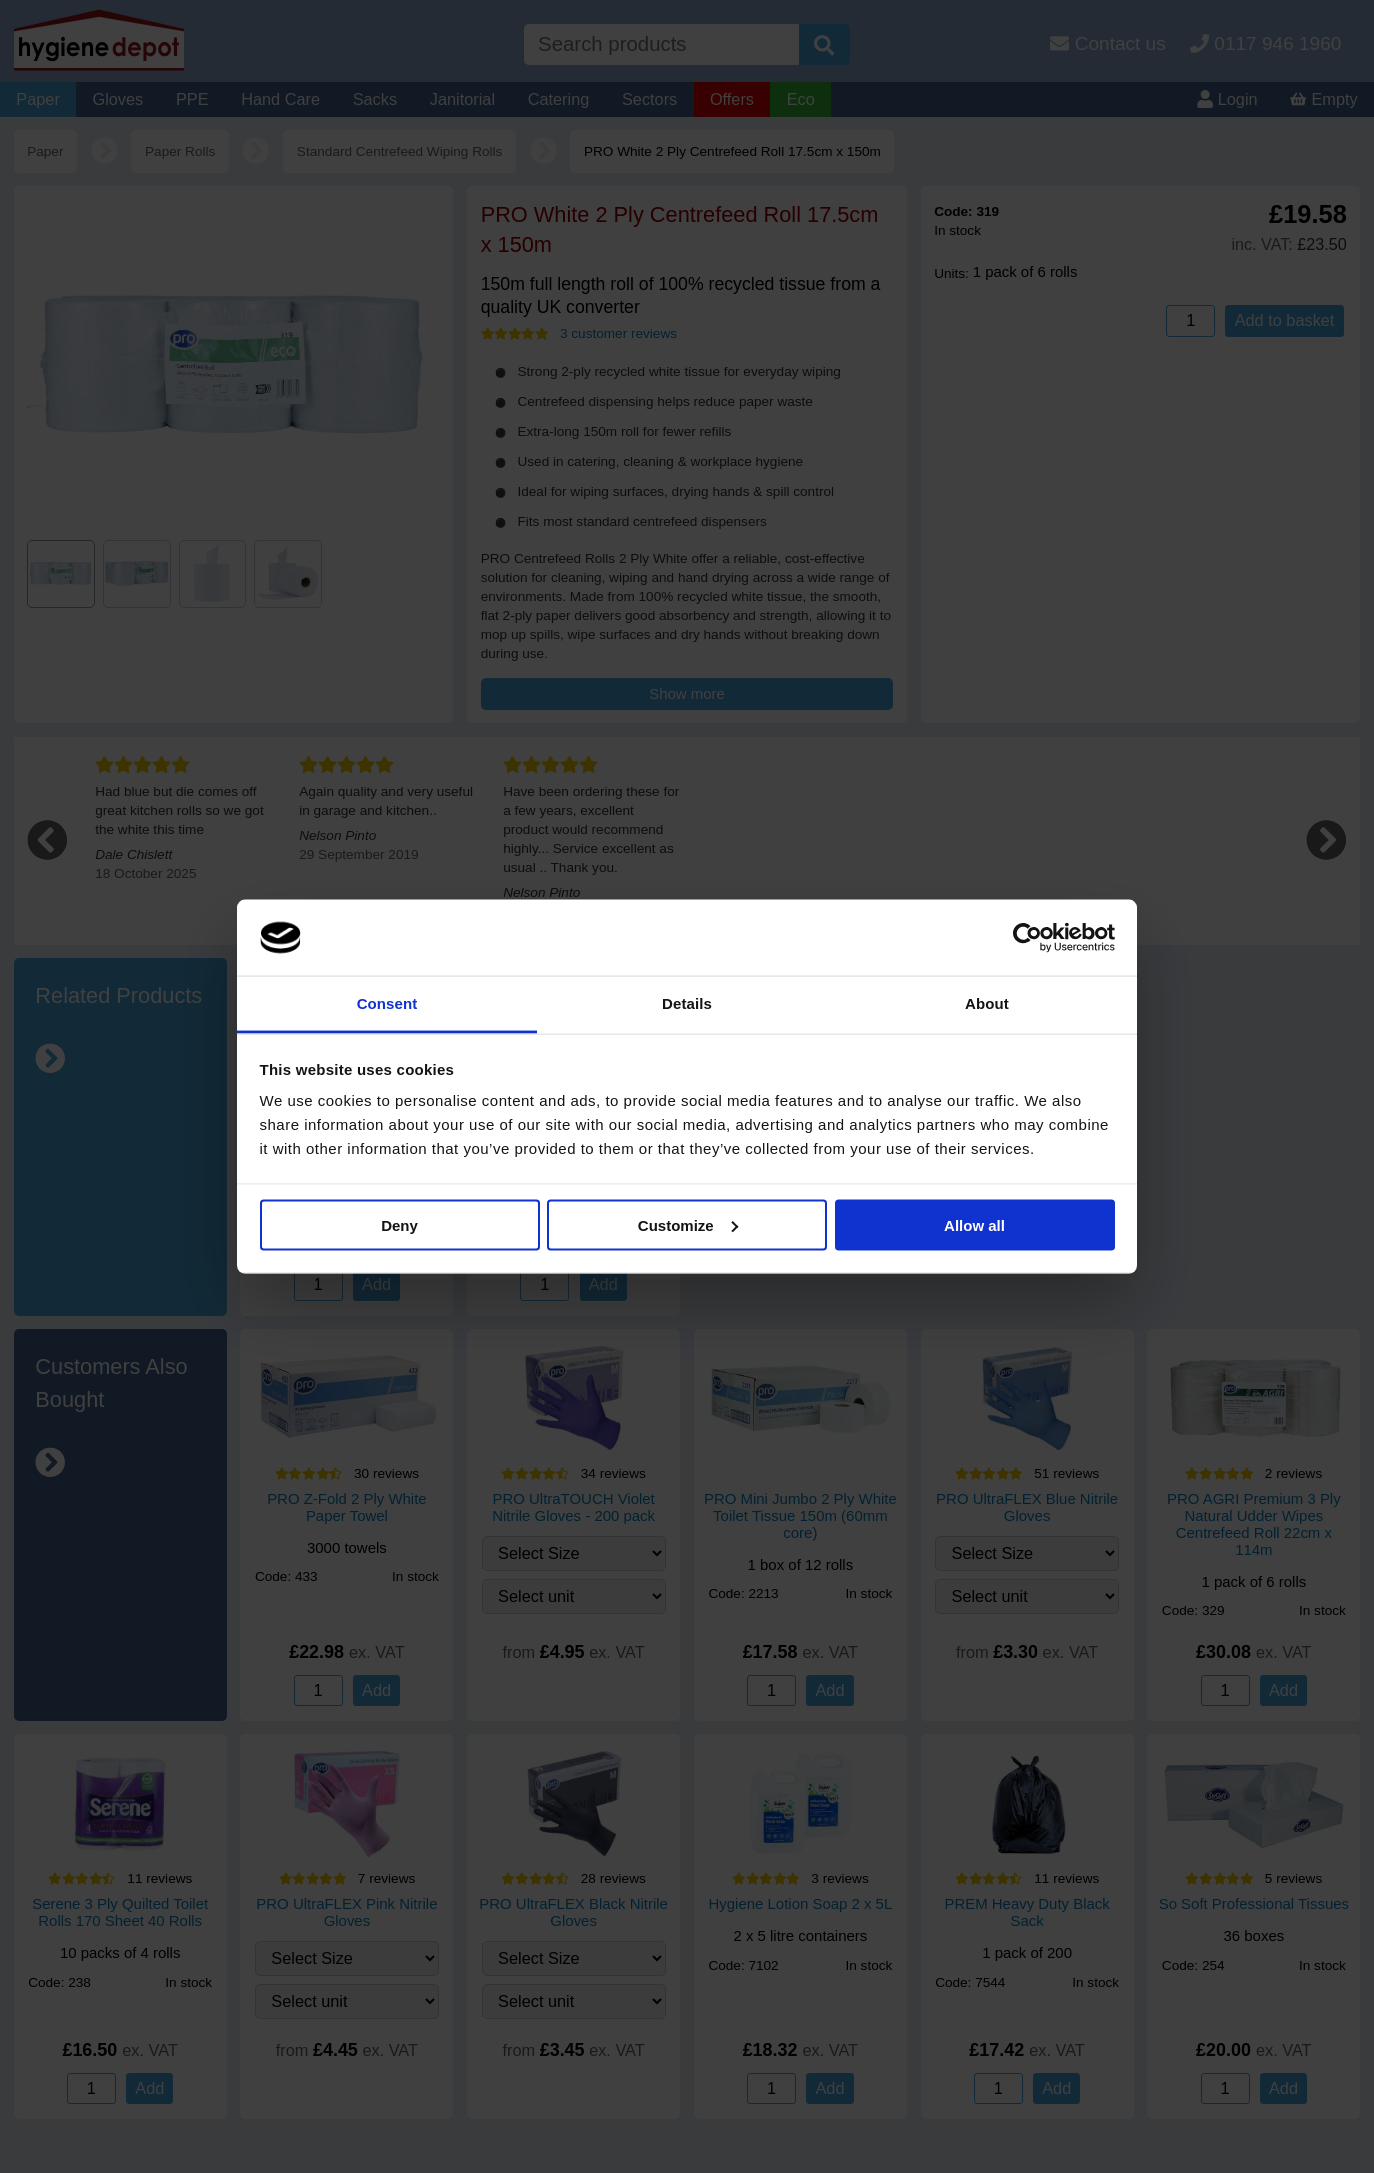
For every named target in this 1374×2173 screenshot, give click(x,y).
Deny (399, 1224)
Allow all (974, 1224)
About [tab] (987, 1003)
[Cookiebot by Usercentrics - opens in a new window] (1027, 938)
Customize (688, 1224)
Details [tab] (687, 1003)
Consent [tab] (387, 1003)
